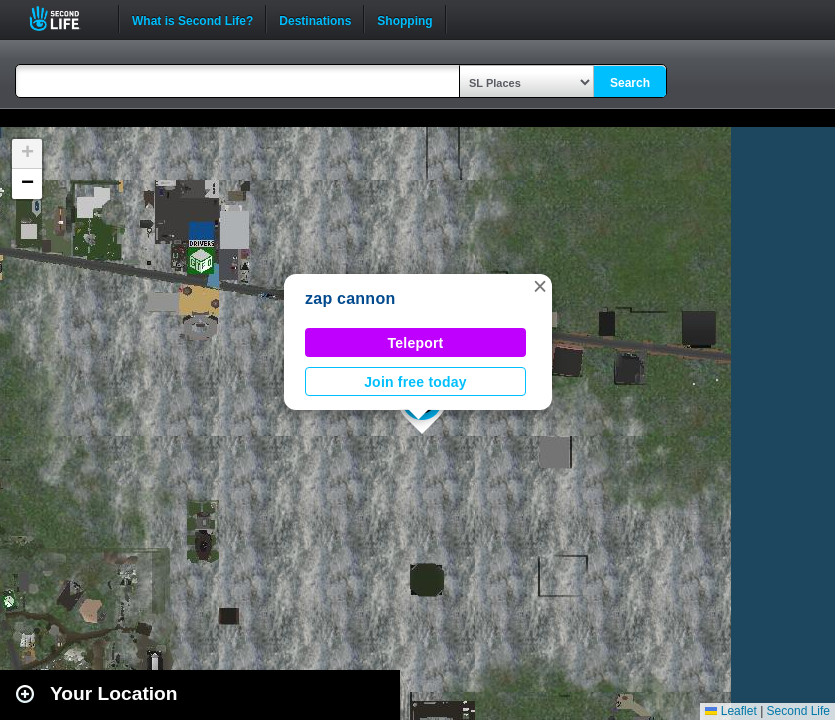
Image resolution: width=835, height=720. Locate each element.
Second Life (65, 18)
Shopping (404, 19)
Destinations (315, 19)
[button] (540, 286)
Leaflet (730, 711)
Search (630, 83)
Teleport (416, 343)
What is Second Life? (192, 19)
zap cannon (350, 298)
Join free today (415, 382)
